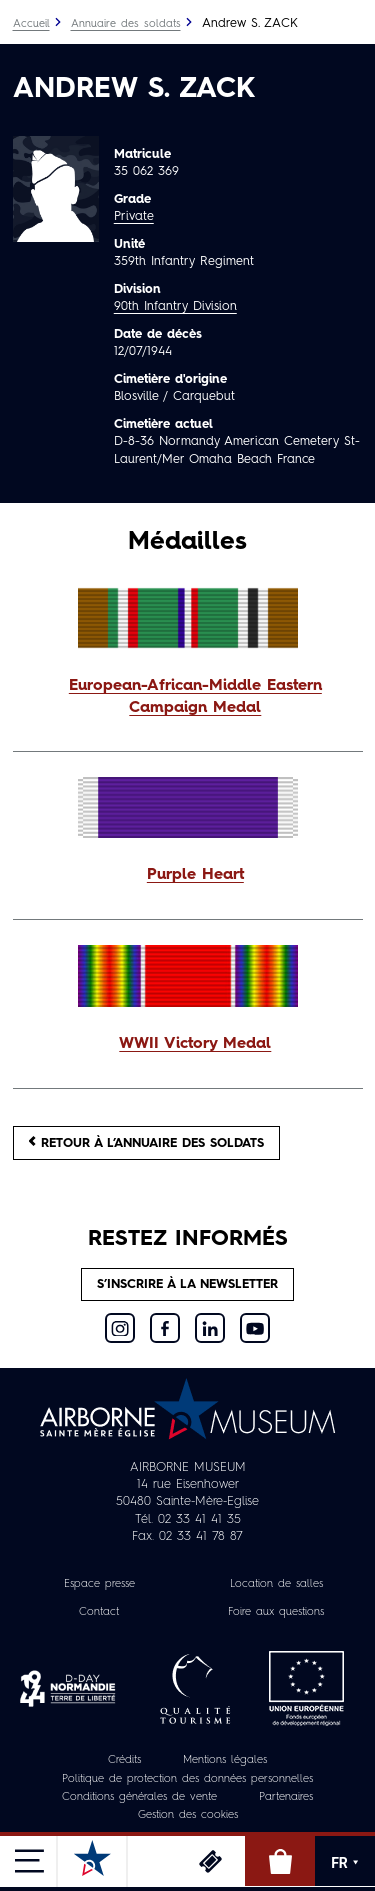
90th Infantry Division (175, 306)
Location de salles (276, 1584)
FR (345, 1863)
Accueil (31, 24)
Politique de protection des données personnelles (187, 1779)
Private (134, 216)
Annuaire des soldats (126, 24)
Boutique (280, 1861)
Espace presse (99, 1584)
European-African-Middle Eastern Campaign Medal (195, 697)
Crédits (124, 1760)
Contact (99, 1612)
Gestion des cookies (188, 1815)
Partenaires (286, 1797)
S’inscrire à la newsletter (187, 1284)
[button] (188, 698)
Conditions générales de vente (139, 1797)
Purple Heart (195, 875)
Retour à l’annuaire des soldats (146, 1142)
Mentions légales (225, 1760)
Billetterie (210, 1861)
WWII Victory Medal (195, 1044)
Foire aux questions (276, 1612)
